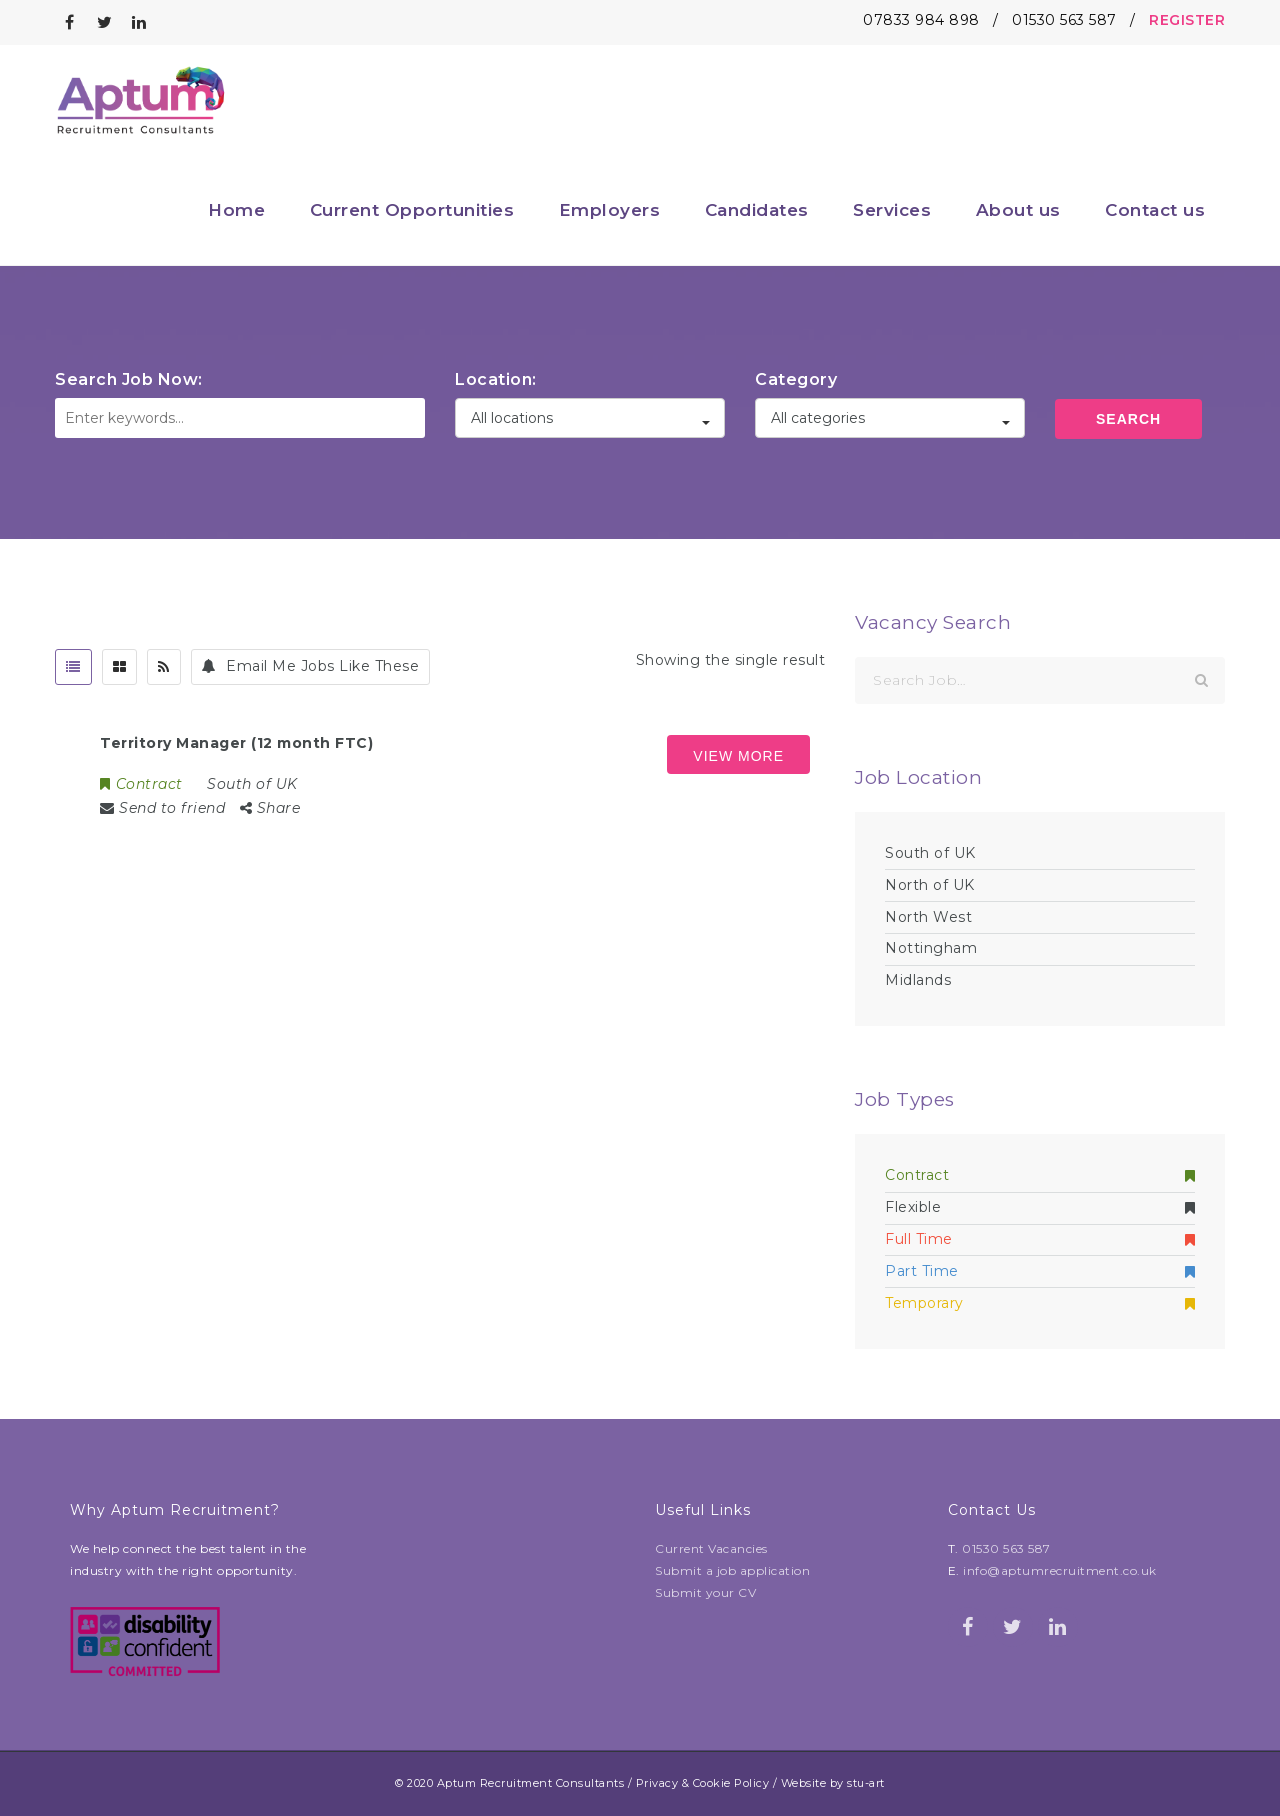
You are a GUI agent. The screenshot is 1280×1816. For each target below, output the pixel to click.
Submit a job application (732, 1570)
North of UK (930, 885)
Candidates (757, 210)
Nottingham (931, 948)
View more (738, 756)
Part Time (1040, 1271)
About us (1018, 210)
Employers (610, 210)
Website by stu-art (833, 1783)
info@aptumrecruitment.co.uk (1060, 1570)
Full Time (1040, 1239)
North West (928, 917)
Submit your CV (705, 1592)
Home (236, 210)
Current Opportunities (412, 210)
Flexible (1040, 1207)
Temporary (1040, 1303)
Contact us (1155, 210)
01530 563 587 (1064, 20)
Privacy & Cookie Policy (703, 1783)
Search (1128, 419)
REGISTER (1187, 20)
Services (892, 210)
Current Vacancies (711, 1548)
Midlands (918, 980)
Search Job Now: (129, 379)
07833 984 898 (921, 20)
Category (796, 379)
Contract (1040, 1175)
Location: (496, 379)
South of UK (930, 853)
